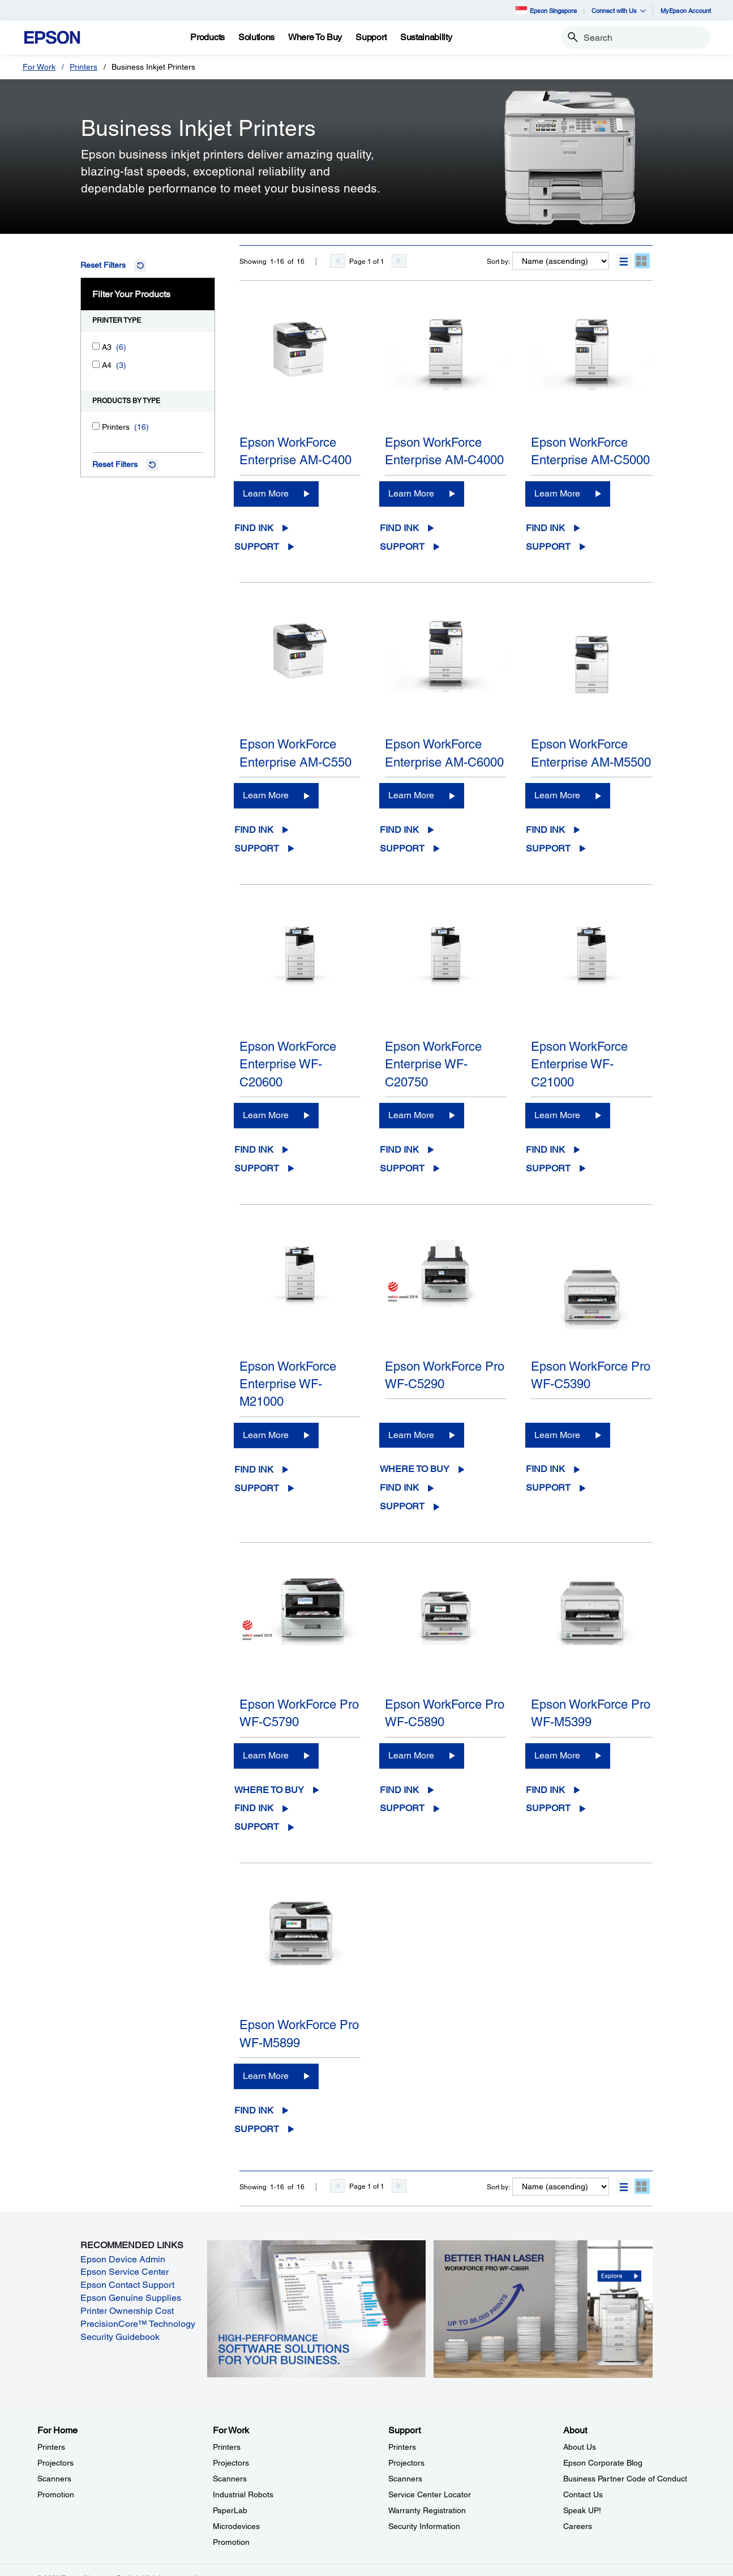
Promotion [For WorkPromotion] (231, 2542)
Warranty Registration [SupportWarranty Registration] (427, 2510)
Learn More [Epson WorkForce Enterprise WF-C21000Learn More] (557, 1115)
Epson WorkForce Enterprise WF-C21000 (579, 1064)
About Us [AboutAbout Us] (579, 2446)
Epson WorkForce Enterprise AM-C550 (295, 753)
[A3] (96, 346)
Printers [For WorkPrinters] (227, 2446)
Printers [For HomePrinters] (51, 2446)
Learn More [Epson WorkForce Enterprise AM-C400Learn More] (266, 493)
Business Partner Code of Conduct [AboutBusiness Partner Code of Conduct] (625, 2478)
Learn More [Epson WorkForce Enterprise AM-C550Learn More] (266, 795)
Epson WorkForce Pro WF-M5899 (299, 2033)
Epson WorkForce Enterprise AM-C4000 (444, 451)
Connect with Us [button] (618, 10)
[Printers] (96, 426)
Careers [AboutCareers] (577, 2526)
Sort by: (498, 262)
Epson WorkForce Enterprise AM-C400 (295, 451)
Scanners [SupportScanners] (405, 2478)
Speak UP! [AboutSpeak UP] (582, 2510)
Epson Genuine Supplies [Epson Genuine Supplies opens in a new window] (130, 2297)
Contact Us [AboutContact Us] (583, 2494)
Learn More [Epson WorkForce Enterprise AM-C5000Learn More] (557, 493)
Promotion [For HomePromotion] (55, 2494)
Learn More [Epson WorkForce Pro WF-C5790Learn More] (266, 1755)
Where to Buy (414, 1469)
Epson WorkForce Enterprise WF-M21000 (287, 1384)
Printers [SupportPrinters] (402, 2446)
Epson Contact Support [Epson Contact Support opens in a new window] (127, 2284)
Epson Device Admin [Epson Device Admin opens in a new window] (122, 2259)
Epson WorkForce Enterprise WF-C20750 (433, 1064)
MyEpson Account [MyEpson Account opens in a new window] (686, 10)
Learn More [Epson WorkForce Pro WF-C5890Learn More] (411, 1755)
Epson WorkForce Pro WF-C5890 (444, 1713)
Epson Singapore (546, 10)
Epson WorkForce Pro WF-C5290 (444, 1375)
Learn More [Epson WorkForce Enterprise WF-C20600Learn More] (266, 1115)
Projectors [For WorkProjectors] (231, 2462)
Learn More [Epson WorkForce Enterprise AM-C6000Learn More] (411, 795)
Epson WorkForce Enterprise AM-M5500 (591, 753)
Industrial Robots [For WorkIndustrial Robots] (243, 2494)
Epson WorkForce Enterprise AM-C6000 (444, 753)
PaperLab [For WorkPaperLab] (230, 2510)
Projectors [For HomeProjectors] (55, 2462)
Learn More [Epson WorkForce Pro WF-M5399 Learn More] (557, 1755)
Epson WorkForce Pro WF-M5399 (590, 1713)
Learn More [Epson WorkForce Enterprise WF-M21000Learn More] (266, 1435)
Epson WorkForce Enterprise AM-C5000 (590, 451)
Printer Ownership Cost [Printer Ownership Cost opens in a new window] (127, 2310)
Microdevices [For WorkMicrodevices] (236, 2526)
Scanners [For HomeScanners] (54, 2478)
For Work (39, 66)
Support (256, 546)
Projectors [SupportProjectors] (406, 2462)
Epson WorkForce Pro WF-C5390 (590, 1375)
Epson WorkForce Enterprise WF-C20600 (287, 1064)
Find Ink (253, 528)
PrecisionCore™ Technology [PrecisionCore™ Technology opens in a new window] (137, 2323)
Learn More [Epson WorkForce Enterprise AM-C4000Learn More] (411, 493)
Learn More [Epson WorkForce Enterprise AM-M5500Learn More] (557, 795)
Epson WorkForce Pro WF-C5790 (299, 1713)
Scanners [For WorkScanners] (230, 2478)
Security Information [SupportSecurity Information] (424, 2526)
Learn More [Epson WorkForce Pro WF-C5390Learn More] (557, 1435)
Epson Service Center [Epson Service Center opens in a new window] (124, 2271)
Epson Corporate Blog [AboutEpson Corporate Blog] (602, 2462)
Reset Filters (103, 264)
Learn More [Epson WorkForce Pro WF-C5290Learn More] (411, 1435)
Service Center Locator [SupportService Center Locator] (429, 2494)
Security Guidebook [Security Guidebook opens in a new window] (120, 2336)
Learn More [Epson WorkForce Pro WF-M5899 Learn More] (266, 2075)
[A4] (96, 364)
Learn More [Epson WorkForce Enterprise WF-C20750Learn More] (411, 1115)
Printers (83, 66)
